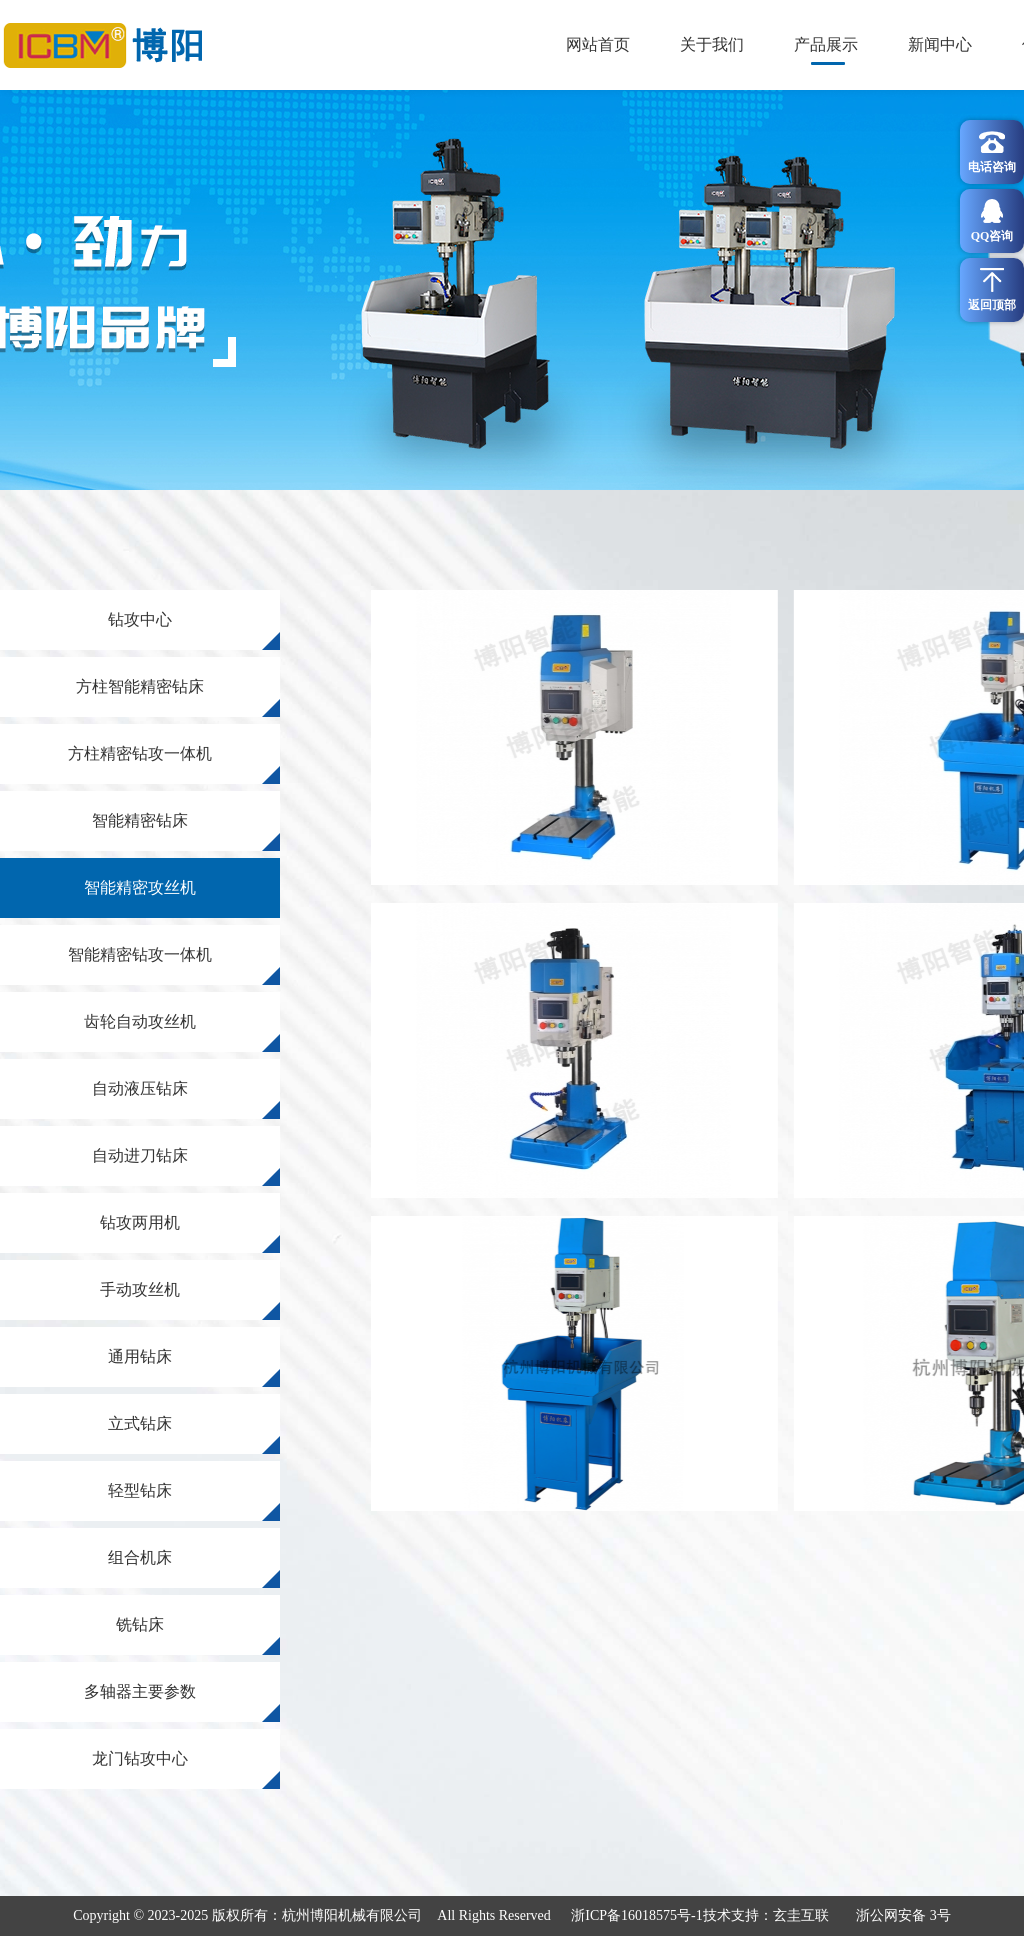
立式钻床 (194, 1434)
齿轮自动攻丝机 (182, 1032)
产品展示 (826, 44)
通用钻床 (194, 1367)
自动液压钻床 (186, 1099)
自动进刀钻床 (186, 1166)
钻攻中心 (194, 630)
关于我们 (712, 44)
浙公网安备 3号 (903, 1915)
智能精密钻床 (186, 831)
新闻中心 (940, 44)
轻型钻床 (194, 1501)
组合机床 (194, 1568)
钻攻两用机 (190, 1233)
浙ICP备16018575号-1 (636, 1915)
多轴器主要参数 (182, 1702)
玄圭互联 (801, 1915)
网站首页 (598, 44)
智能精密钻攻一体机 (174, 965)
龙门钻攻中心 (186, 1769)
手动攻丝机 (190, 1300)
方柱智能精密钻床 (178, 697)
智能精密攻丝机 (140, 887)
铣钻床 (198, 1635)
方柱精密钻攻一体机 (174, 764)
